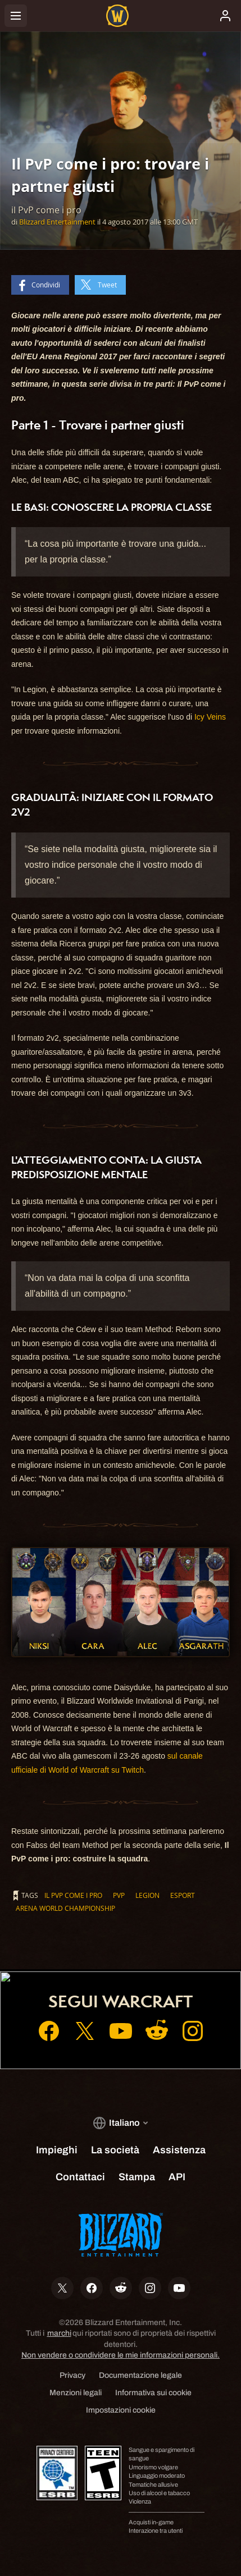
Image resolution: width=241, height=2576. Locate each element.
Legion (147, 1895)
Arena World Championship (65, 1908)
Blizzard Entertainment (57, 222)
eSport (182, 1895)
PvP (119, 1895)
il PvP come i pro (73, 1895)
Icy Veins (210, 716)
